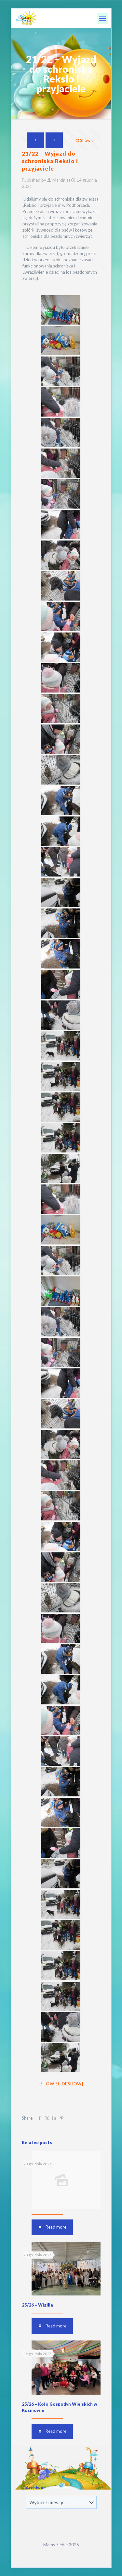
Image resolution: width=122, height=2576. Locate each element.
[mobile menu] (102, 18)
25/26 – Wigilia (37, 2305)
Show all (86, 140)
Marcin (58, 180)
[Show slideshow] (61, 2083)
